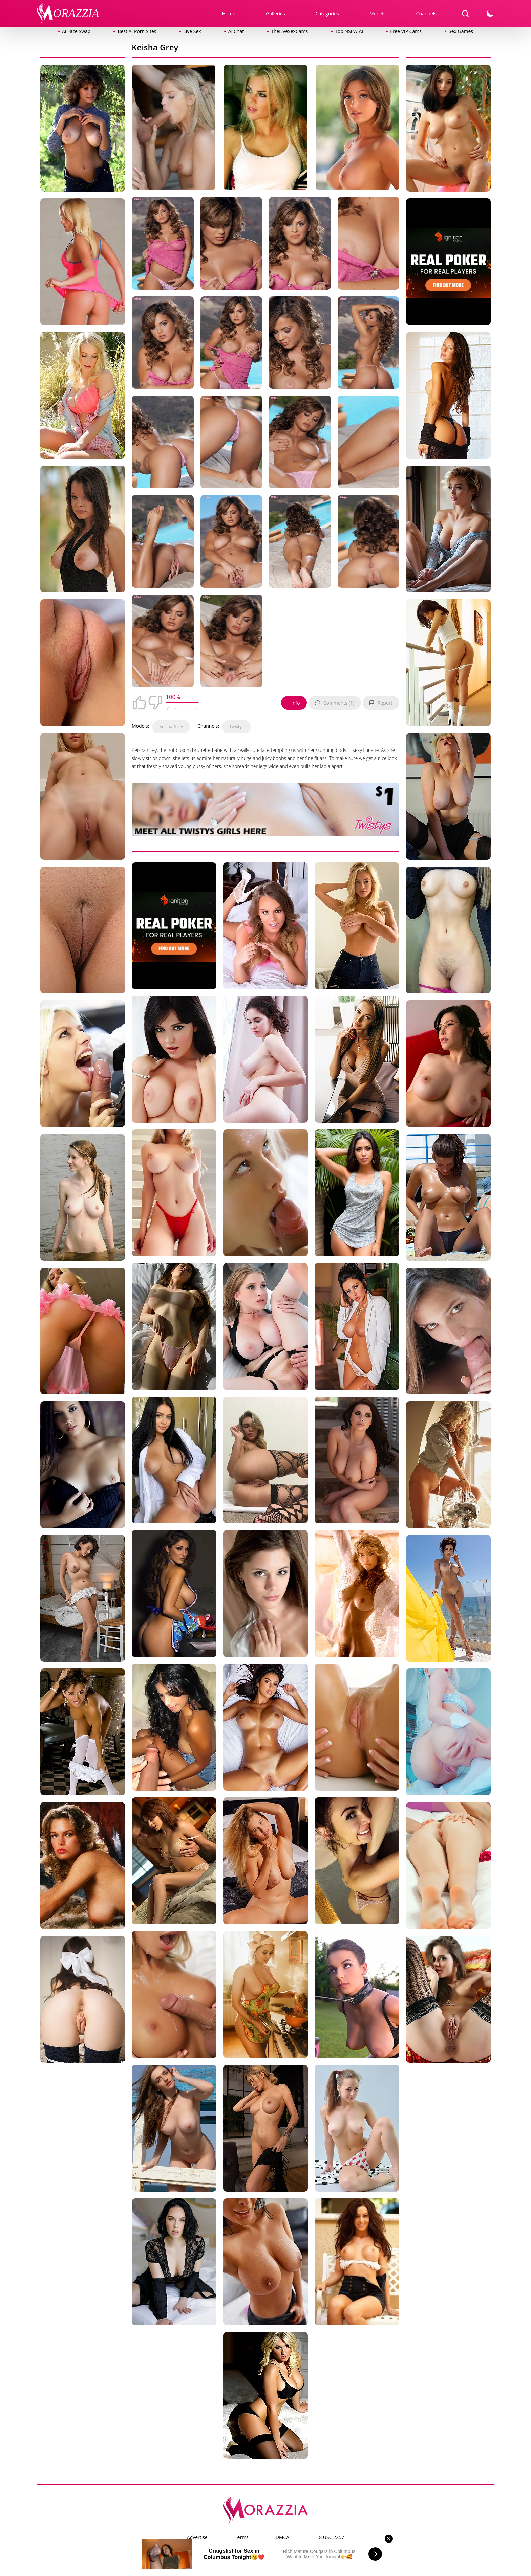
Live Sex (192, 31)
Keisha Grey (171, 727)
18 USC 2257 (330, 2537)
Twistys (236, 727)
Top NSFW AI (349, 31)
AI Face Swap (76, 31)
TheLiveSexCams (289, 31)
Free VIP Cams (406, 31)
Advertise (197, 2537)
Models (377, 13)
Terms (242, 2537)
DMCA (282, 2537)
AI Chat (236, 31)
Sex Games (461, 31)
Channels (426, 13)
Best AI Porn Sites (137, 31)
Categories (327, 13)
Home (228, 13)
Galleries (275, 13)
